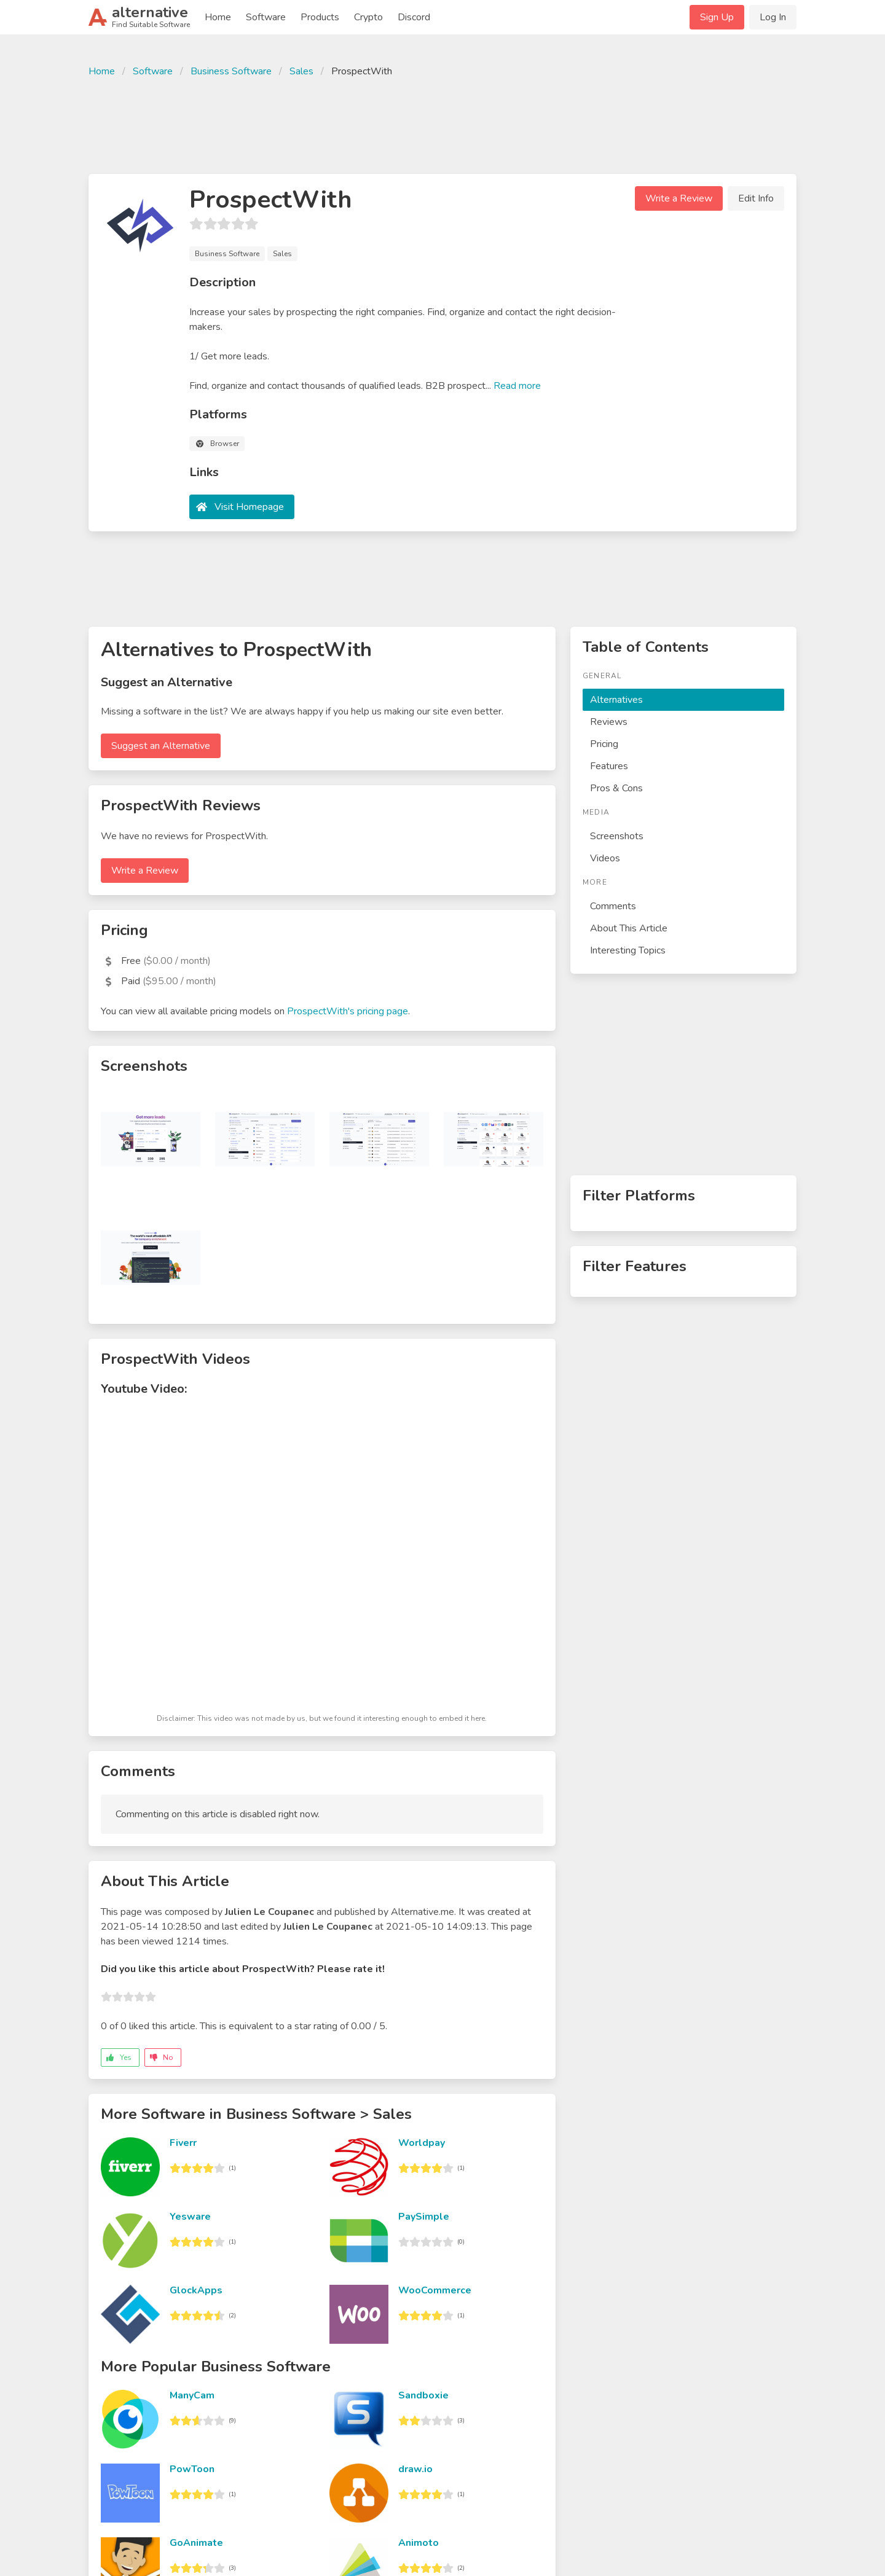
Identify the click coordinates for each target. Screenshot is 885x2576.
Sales (301, 71)
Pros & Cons (616, 788)
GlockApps (196, 2290)
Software (266, 17)
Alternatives (616, 700)
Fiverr (183, 2143)
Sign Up (717, 17)
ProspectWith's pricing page (347, 1011)
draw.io (415, 2469)
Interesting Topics (628, 950)
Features (609, 766)
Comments (613, 906)
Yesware (190, 2216)
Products (320, 17)
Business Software (231, 71)
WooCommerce (434, 2290)
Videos (605, 858)
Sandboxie (423, 2395)
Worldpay (421, 2143)
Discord (414, 17)
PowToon (192, 2469)
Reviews (608, 722)
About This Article (628, 928)
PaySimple (423, 2216)
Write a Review (678, 198)
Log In (773, 17)
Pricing (604, 744)
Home (218, 17)
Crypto (368, 17)
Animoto (418, 2543)
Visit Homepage (249, 507)
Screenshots (616, 836)
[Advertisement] (442, 124)
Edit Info (756, 198)
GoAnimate (196, 2543)
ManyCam (192, 2395)
